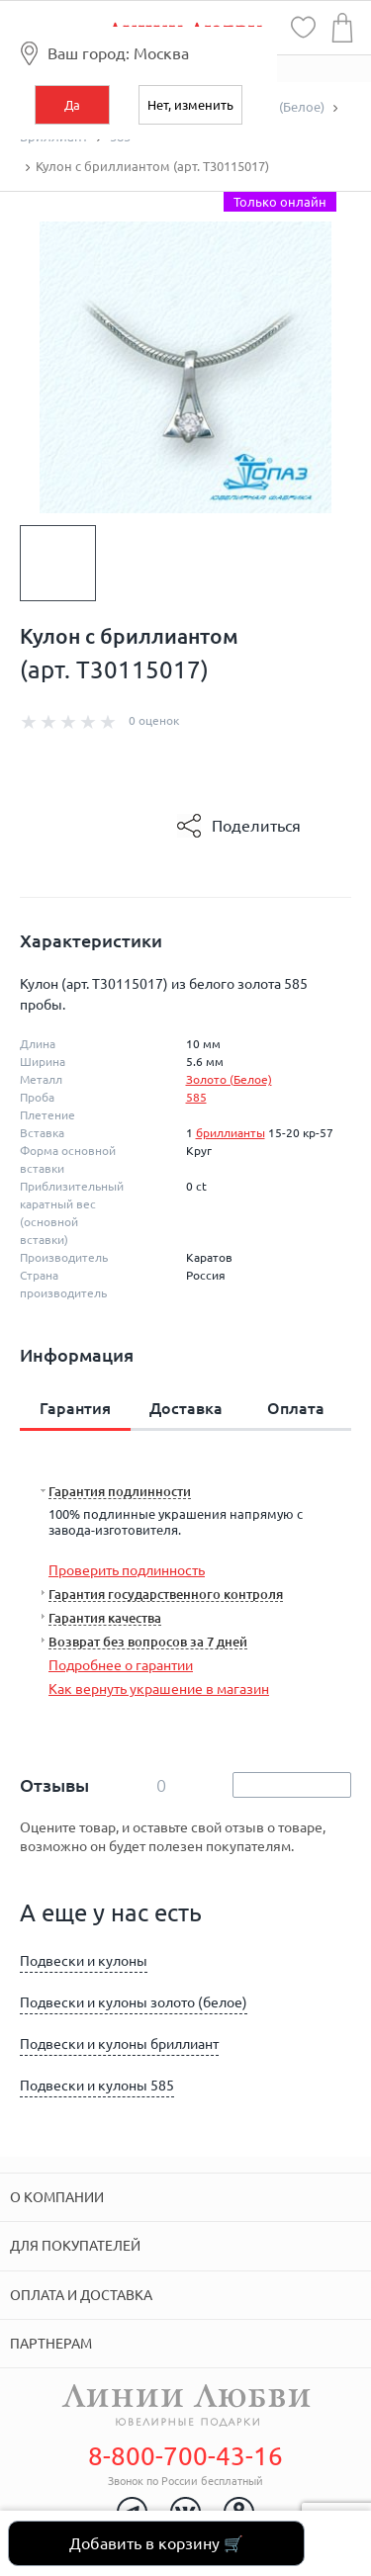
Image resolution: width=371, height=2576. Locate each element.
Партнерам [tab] (51, 2344)
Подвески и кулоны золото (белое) (133, 2002)
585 (196, 1097)
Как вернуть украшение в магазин (158, 1689)
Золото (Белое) (229, 1079)
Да (72, 105)
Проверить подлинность (126, 1570)
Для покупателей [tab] (75, 2246)
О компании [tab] (57, 2197)
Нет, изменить (190, 105)
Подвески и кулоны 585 (97, 2085)
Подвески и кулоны (83, 1961)
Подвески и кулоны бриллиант (119, 2044)
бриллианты (230, 1132)
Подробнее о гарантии (120, 1665)
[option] (58, 563)
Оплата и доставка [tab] (81, 2295)
